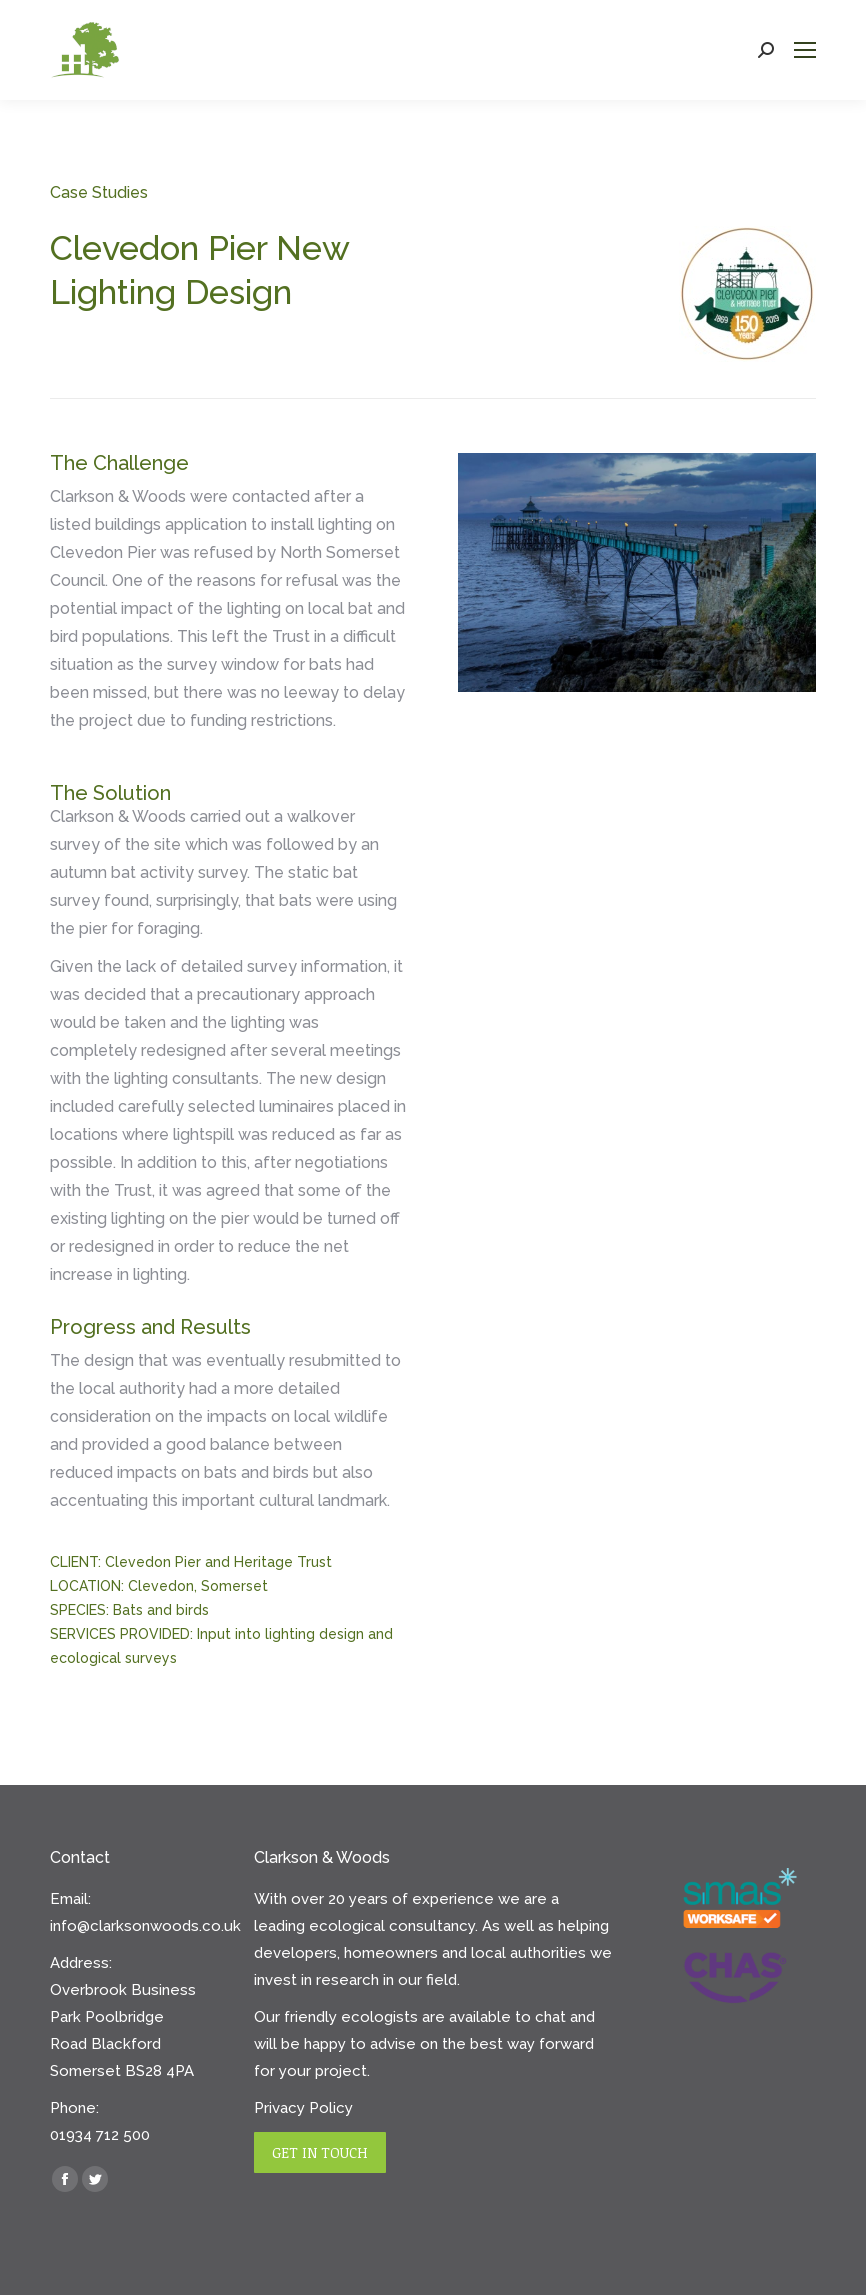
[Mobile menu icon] (805, 50)
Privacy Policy (303, 2108)
